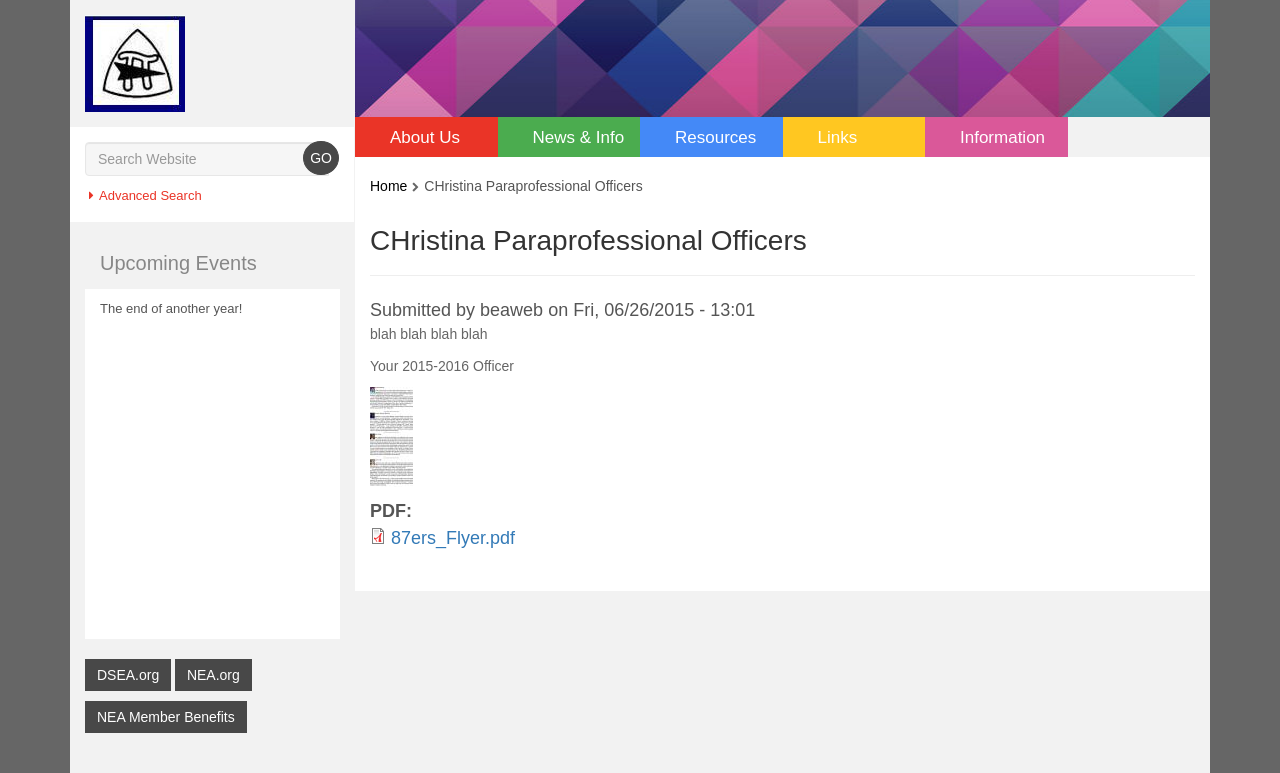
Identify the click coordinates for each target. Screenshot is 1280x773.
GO (321, 157)
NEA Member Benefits (166, 716)
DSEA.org (128, 674)
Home (388, 185)
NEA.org (213, 674)
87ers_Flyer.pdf (453, 537)
